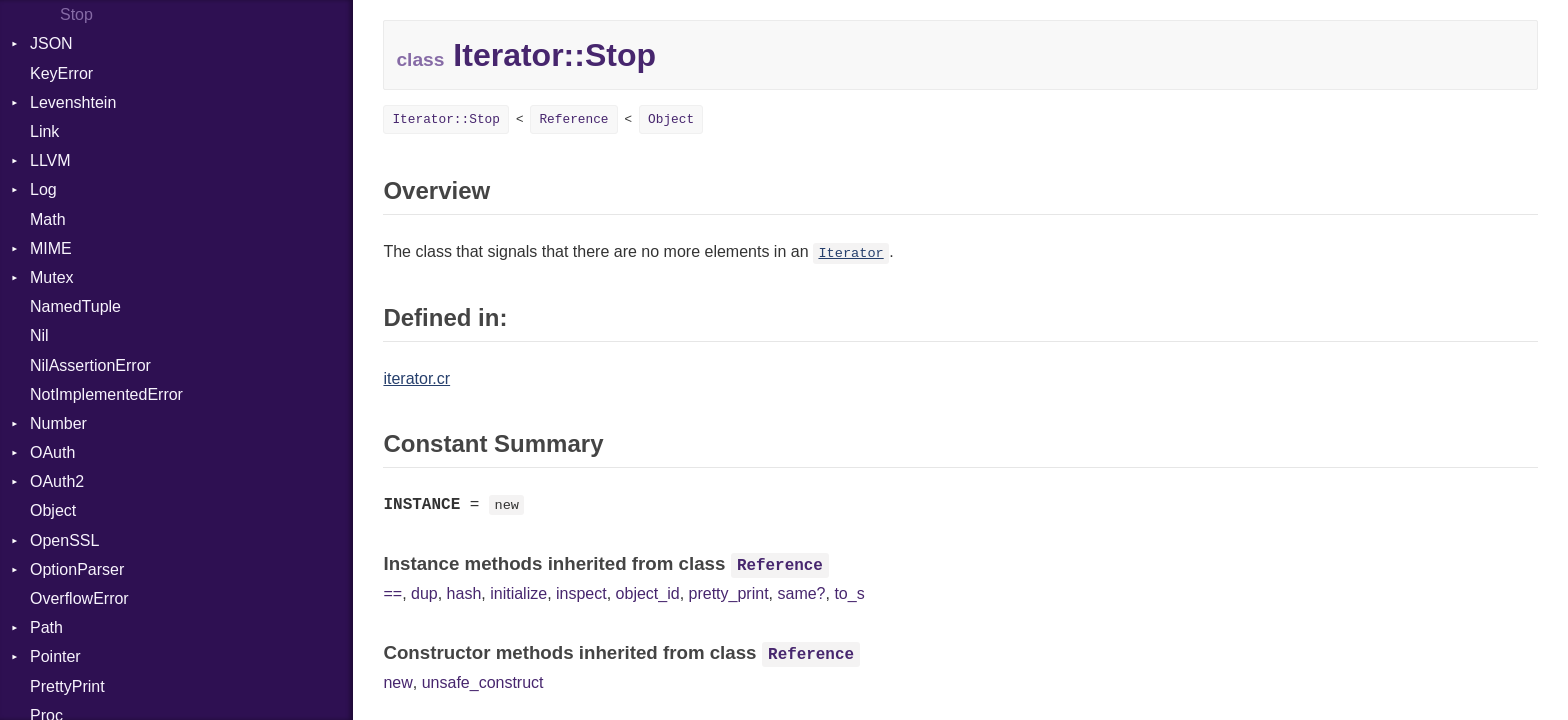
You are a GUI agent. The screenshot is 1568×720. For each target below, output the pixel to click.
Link (44, 131)
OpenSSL (64, 540)
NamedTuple (75, 306)
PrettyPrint (67, 686)
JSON (51, 43)
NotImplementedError (106, 394)
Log (43, 189)
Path (46, 627)
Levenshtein (73, 102)
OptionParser (77, 569)
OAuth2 (57, 481)
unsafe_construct (483, 682)
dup (424, 593)
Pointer (55, 656)
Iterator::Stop (446, 119)
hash (464, 593)
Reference (573, 119)
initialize (518, 593)
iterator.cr (416, 378)
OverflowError (79, 598)
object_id (648, 593)
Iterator (850, 253)
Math (48, 219)
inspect (581, 593)
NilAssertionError (90, 365)
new (397, 682)
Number (58, 423)
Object (53, 510)
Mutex (52, 277)
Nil (39, 335)
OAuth (52, 452)
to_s (849, 593)
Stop (76, 14)
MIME (51, 248)
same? (801, 593)
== (392, 593)
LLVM (50, 160)
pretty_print (729, 593)
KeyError (61, 73)
